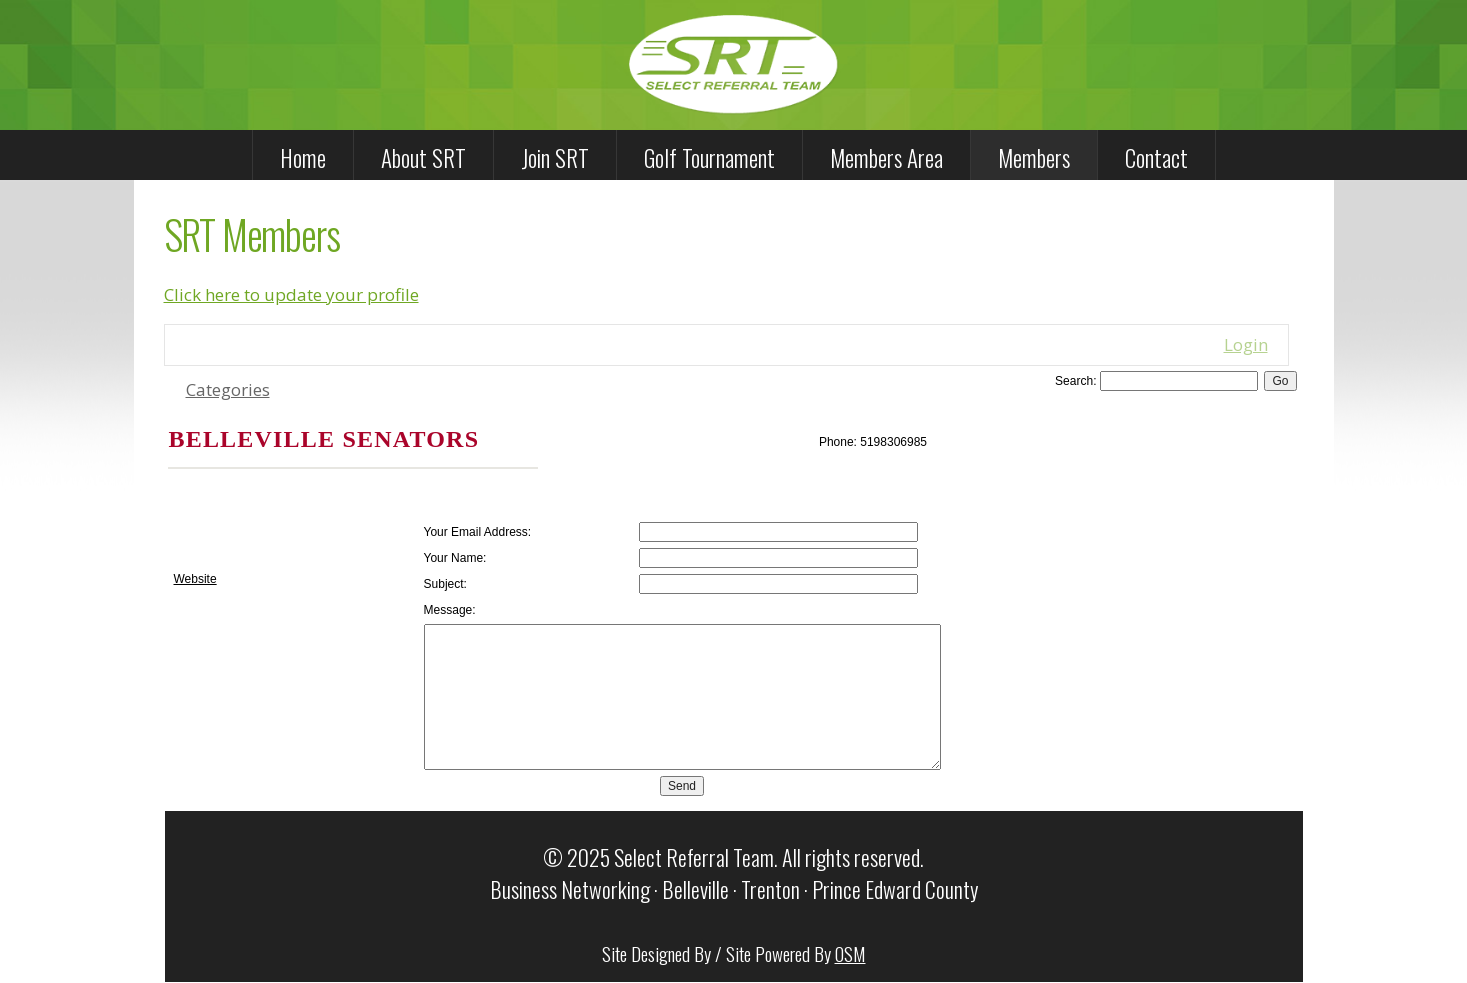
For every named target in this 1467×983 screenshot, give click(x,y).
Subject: (445, 584)
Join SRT (555, 158)
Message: (450, 610)
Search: (1075, 381)
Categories (228, 389)
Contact (1156, 158)
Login (1246, 344)
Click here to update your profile (291, 294)
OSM (850, 953)
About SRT (423, 158)
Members (1034, 158)
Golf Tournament (709, 158)
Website (195, 579)
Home (303, 158)
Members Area (886, 158)
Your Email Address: (478, 532)
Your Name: (455, 558)
